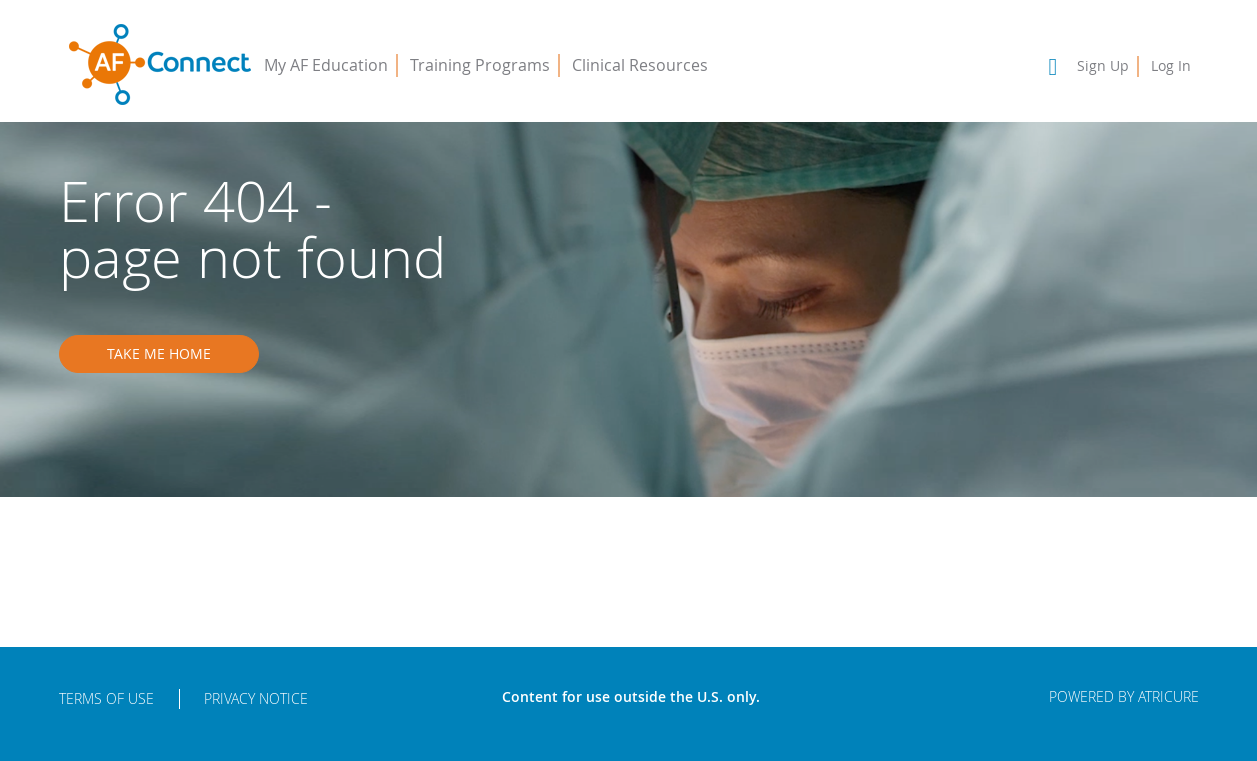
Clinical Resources (640, 65)
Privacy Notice (256, 698)
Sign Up (1103, 65)
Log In (1171, 65)
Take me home (159, 353)
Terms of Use (106, 698)
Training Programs (480, 65)
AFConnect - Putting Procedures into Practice (160, 65)
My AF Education (326, 65)
